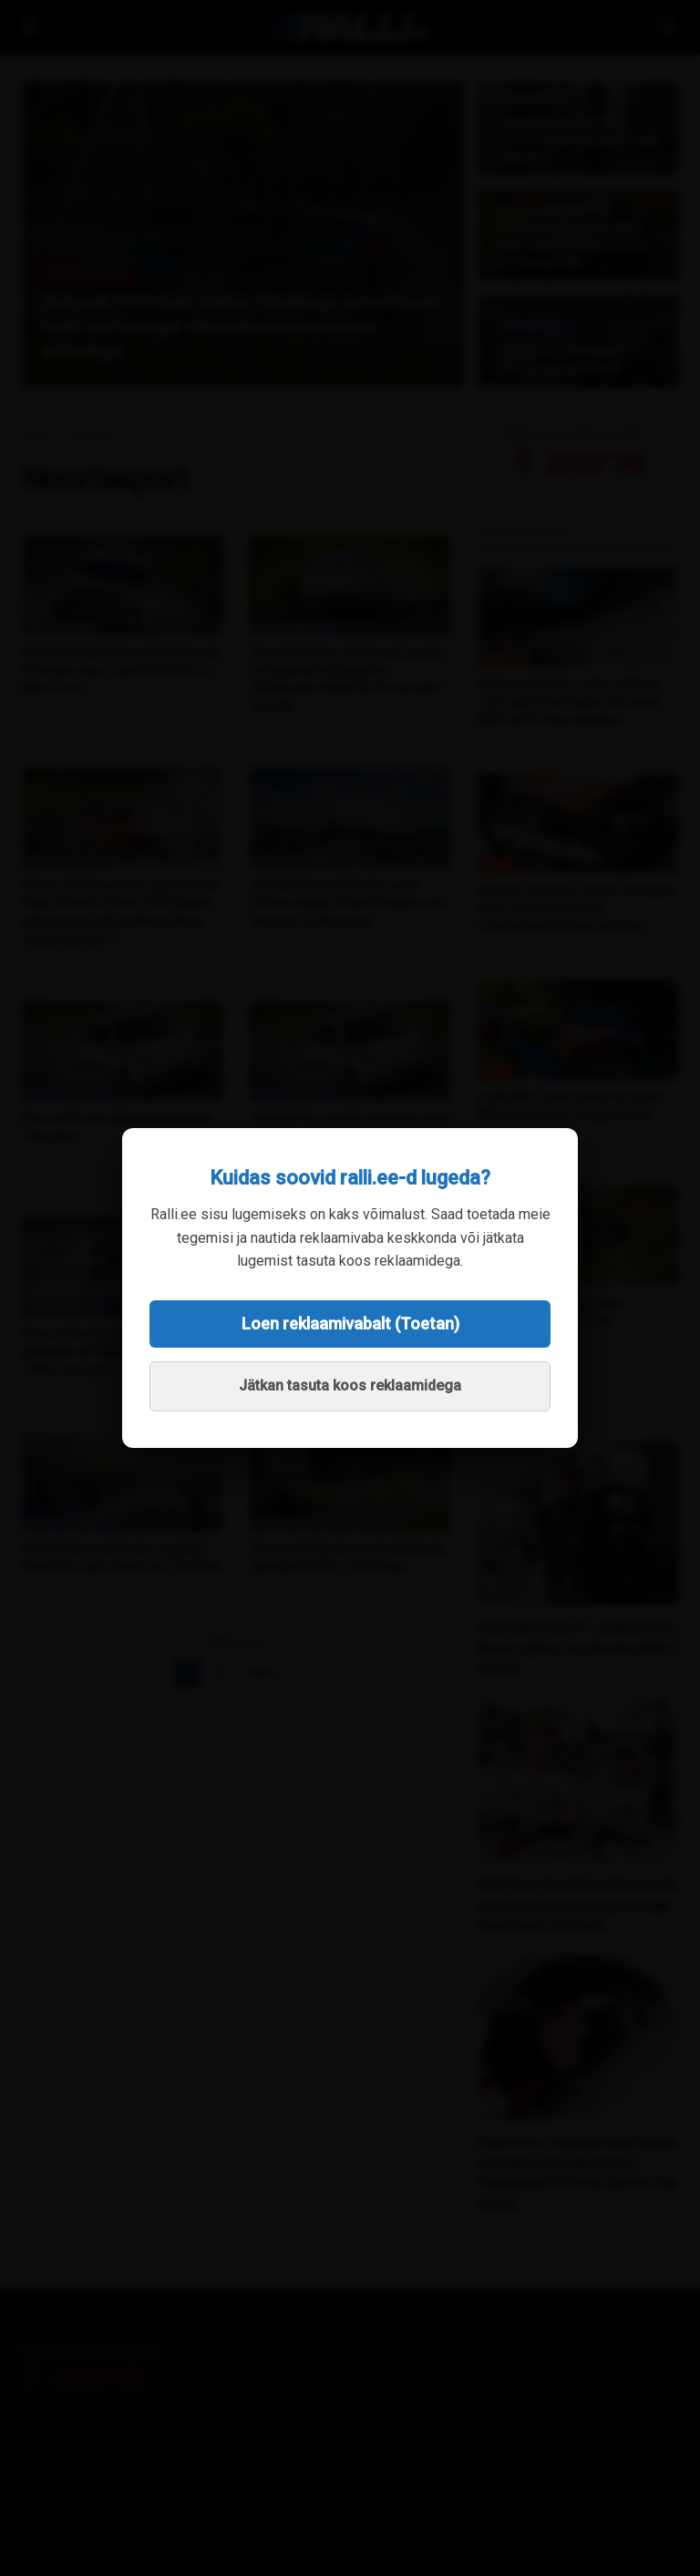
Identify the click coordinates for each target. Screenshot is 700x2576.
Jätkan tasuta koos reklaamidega (350, 1385)
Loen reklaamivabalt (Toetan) (350, 1323)
